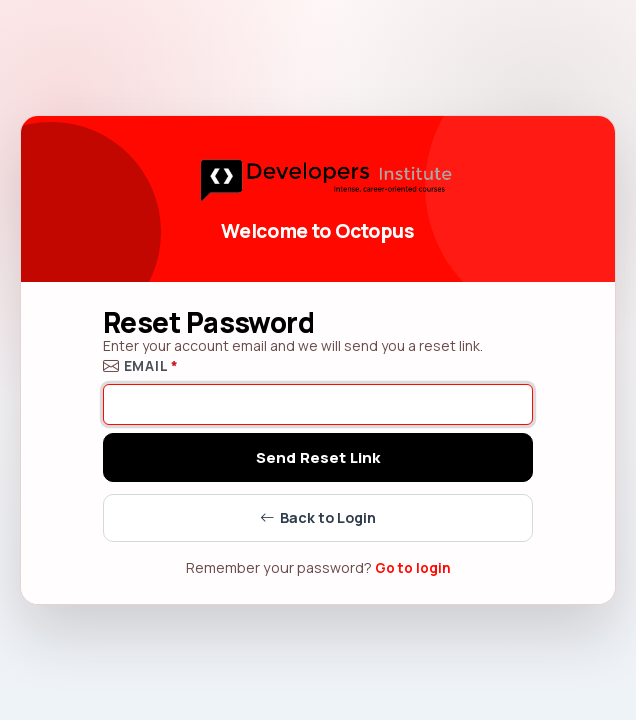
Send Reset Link (318, 457)
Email (141, 365)
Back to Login (318, 518)
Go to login (413, 568)
